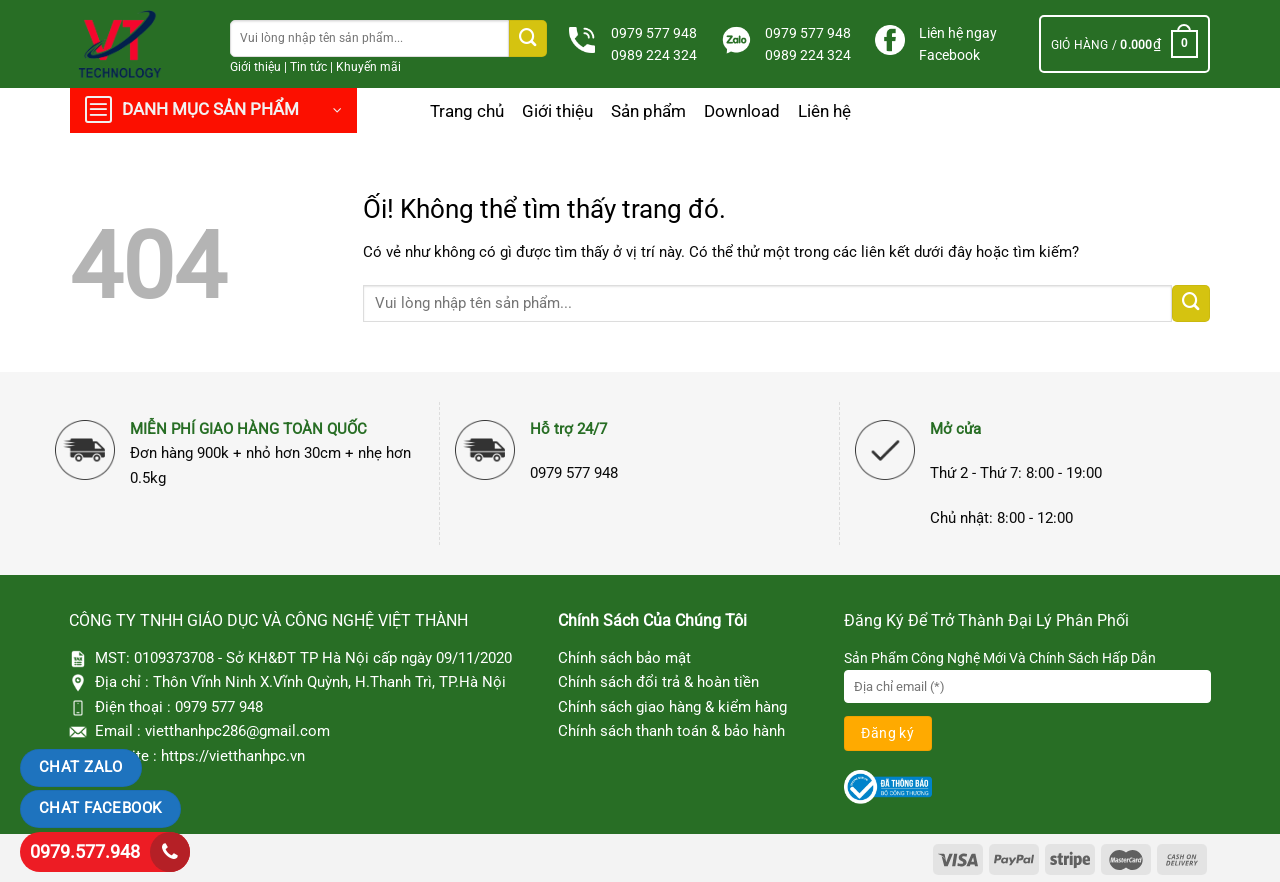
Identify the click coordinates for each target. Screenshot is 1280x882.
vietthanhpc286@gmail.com (237, 731)
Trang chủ (467, 111)
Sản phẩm (648, 111)
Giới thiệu (255, 67)
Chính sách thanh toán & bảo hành (671, 731)
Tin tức (308, 67)
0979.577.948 (85, 851)
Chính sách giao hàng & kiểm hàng (672, 707)
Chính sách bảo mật (624, 658)
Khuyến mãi (368, 67)
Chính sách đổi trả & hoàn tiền (658, 682)
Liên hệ (824, 111)
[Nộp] (528, 38)
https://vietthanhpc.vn (233, 756)
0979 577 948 (654, 33)
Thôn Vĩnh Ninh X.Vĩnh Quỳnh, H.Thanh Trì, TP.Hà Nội (329, 682)
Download (742, 111)
